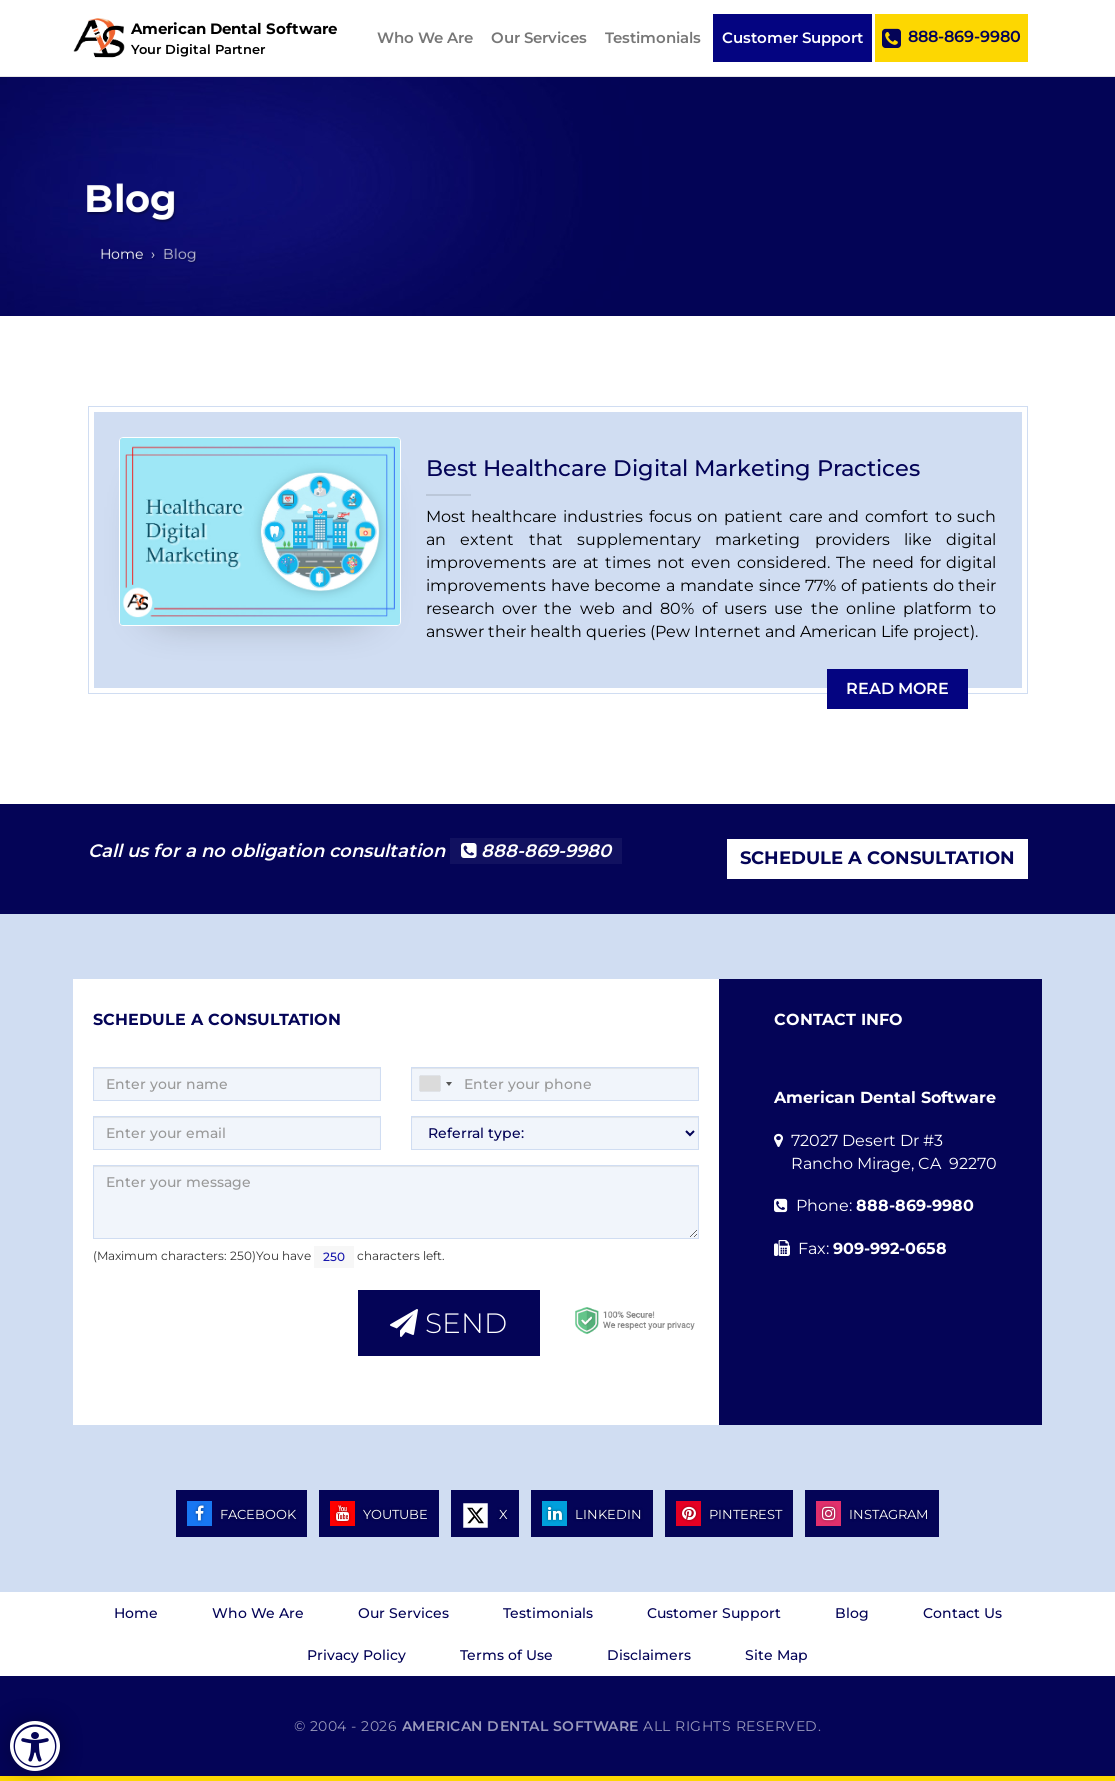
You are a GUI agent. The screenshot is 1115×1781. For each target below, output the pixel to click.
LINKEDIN (592, 1513)
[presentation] (216, 1321)
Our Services (539, 37)
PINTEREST (729, 1513)
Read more (897, 688)
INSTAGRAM (872, 1513)
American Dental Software (523, 1726)
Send (448, 1323)
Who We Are (425, 37)
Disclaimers (649, 1655)
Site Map (776, 1655)
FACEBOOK (241, 1513)
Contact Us (962, 1613)
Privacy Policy (356, 1655)
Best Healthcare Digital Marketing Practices (673, 468)
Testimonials (653, 37)
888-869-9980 (951, 38)
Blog (852, 1613)
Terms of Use (506, 1655)
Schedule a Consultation (877, 858)
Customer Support (792, 37)
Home (136, 1613)
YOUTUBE (379, 1513)
